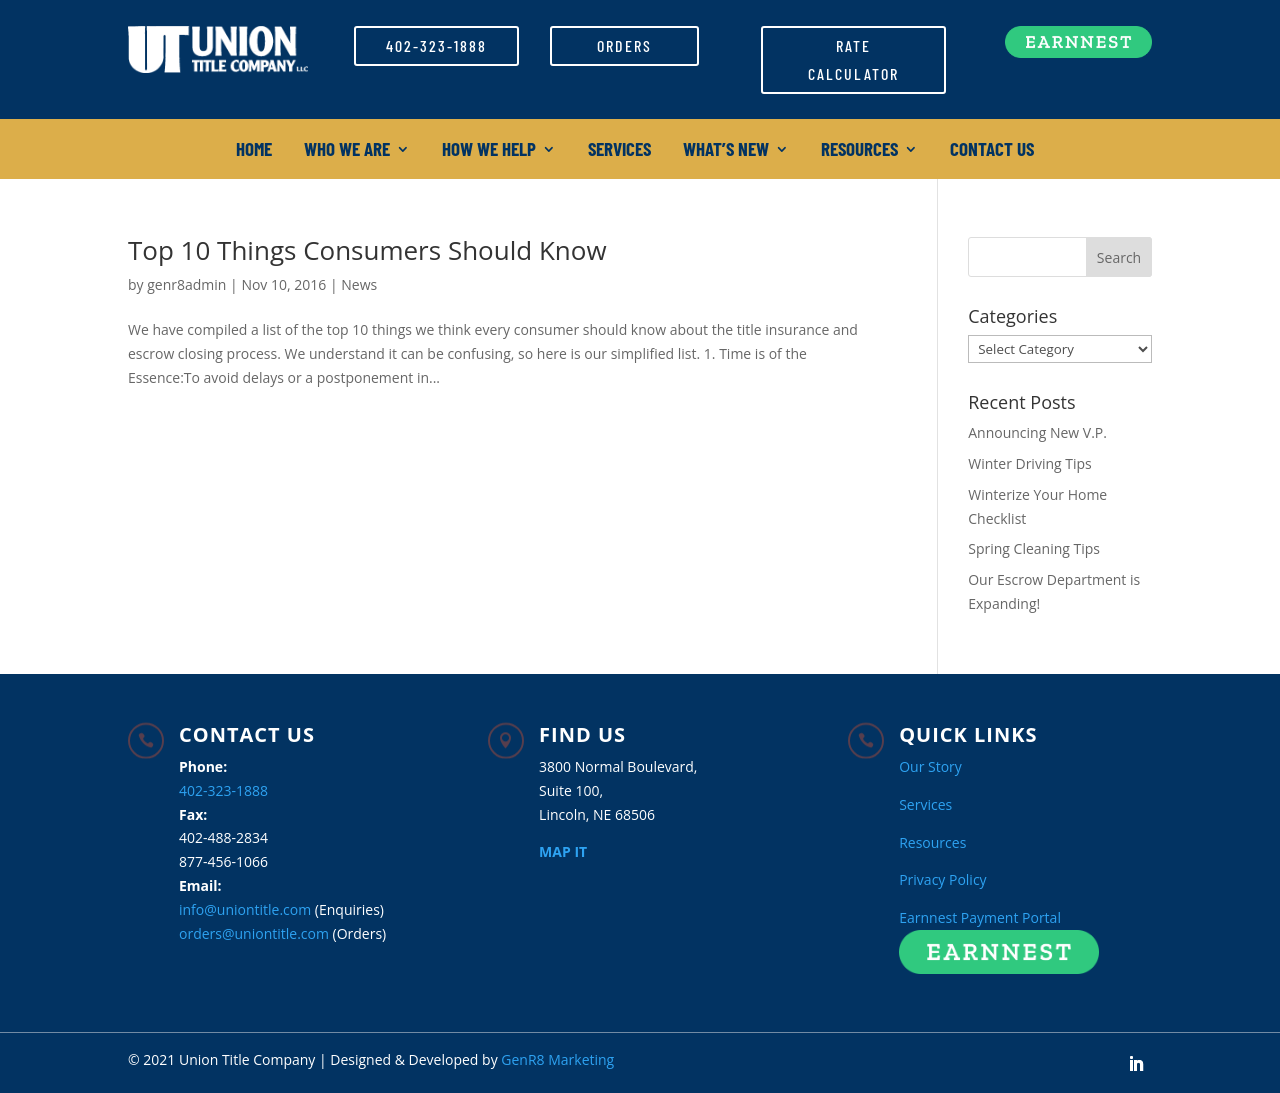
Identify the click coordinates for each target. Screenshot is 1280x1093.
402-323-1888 (436, 45)
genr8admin (186, 284)
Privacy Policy (942, 879)
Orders (624, 45)
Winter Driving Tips (1030, 463)
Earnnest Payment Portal (980, 917)
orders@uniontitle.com (254, 933)
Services (619, 151)
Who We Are (347, 151)
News (359, 284)
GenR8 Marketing (557, 1059)
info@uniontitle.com (245, 909)
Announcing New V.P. (1037, 432)
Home (254, 151)
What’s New (726, 151)
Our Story (930, 766)
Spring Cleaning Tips (1034, 548)
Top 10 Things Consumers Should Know (367, 250)
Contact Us (992, 151)
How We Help (489, 151)
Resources (859, 151)
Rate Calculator (853, 59)
